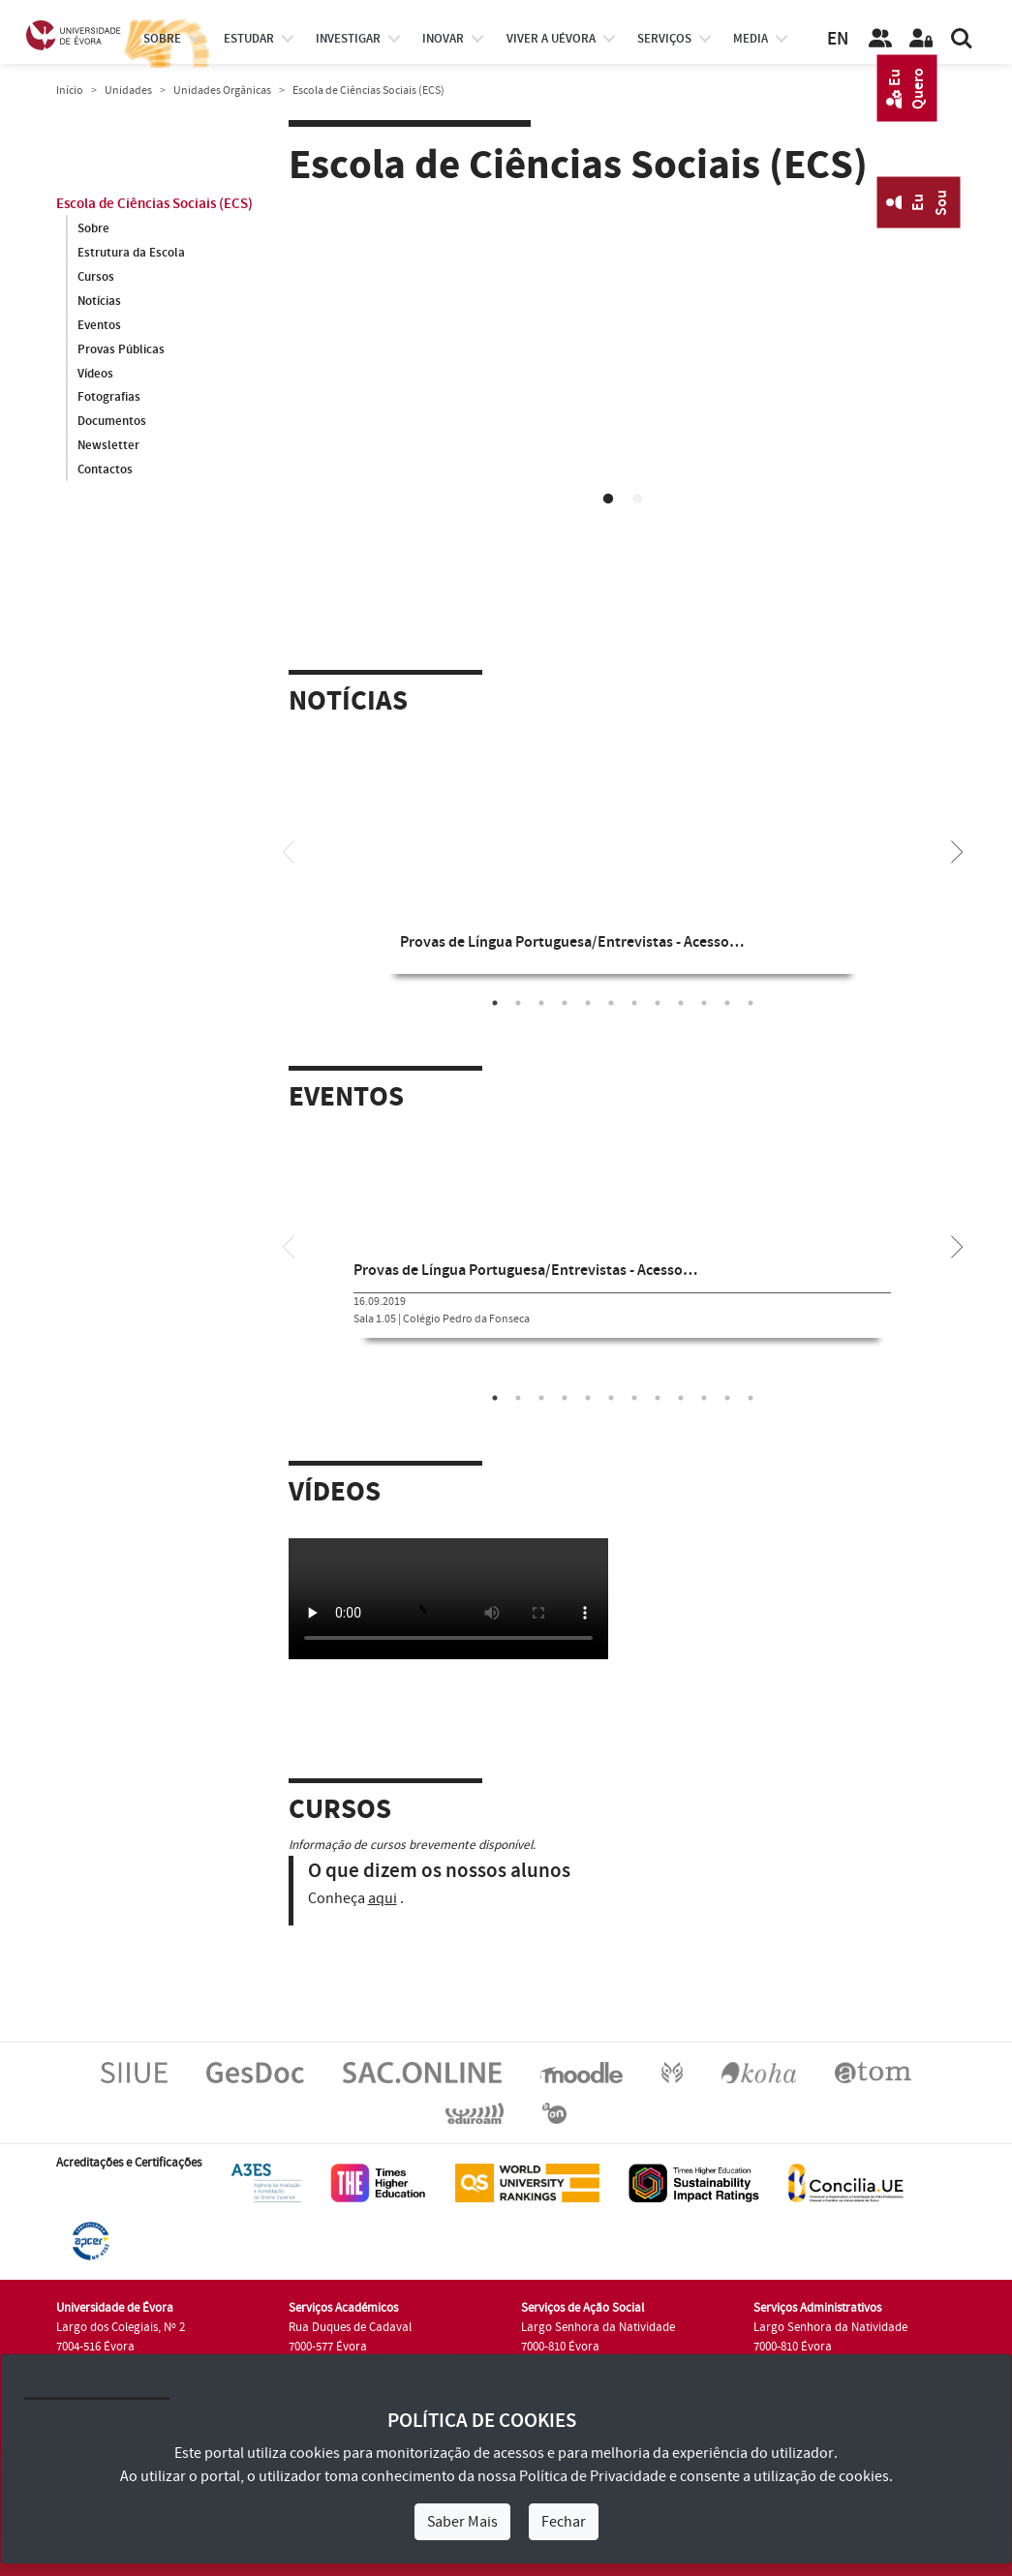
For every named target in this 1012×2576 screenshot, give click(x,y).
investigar (348, 38)
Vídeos (95, 373)
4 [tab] (564, 1003)
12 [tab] (750, 1003)
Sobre (162, 38)
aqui (382, 1898)
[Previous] (288, 850)
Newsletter (108, 446)
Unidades (128, 90)
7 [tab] (634, 1003)
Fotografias (108, 398)
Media (750, 38)
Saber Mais (462, 2521)
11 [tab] (727, 1003)
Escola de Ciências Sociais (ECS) (154, 204)
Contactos (105, 470)
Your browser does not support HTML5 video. (623, 387)
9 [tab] (680, 1003)
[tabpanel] (623, 390)
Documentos (111, 422)
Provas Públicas (121, 349)
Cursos (95, 277)
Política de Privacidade (592, 2476)
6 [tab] (611, 1003)
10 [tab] (704, 1003)
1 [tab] (608, 499)
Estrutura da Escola (131, 252)
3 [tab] (541, 1003)
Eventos (99, 325)
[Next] (956, 850)
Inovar (443, 38)
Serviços (664, 38)
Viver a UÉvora (551, 38)
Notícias (99, 301)
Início (69, 90)
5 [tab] (588, 1003)
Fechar (563, 2521)
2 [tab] (637, 499)
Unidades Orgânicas (222, 90)
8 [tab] (657, 1003)
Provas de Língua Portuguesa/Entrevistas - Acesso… (572, 942)
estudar (249, 38)
